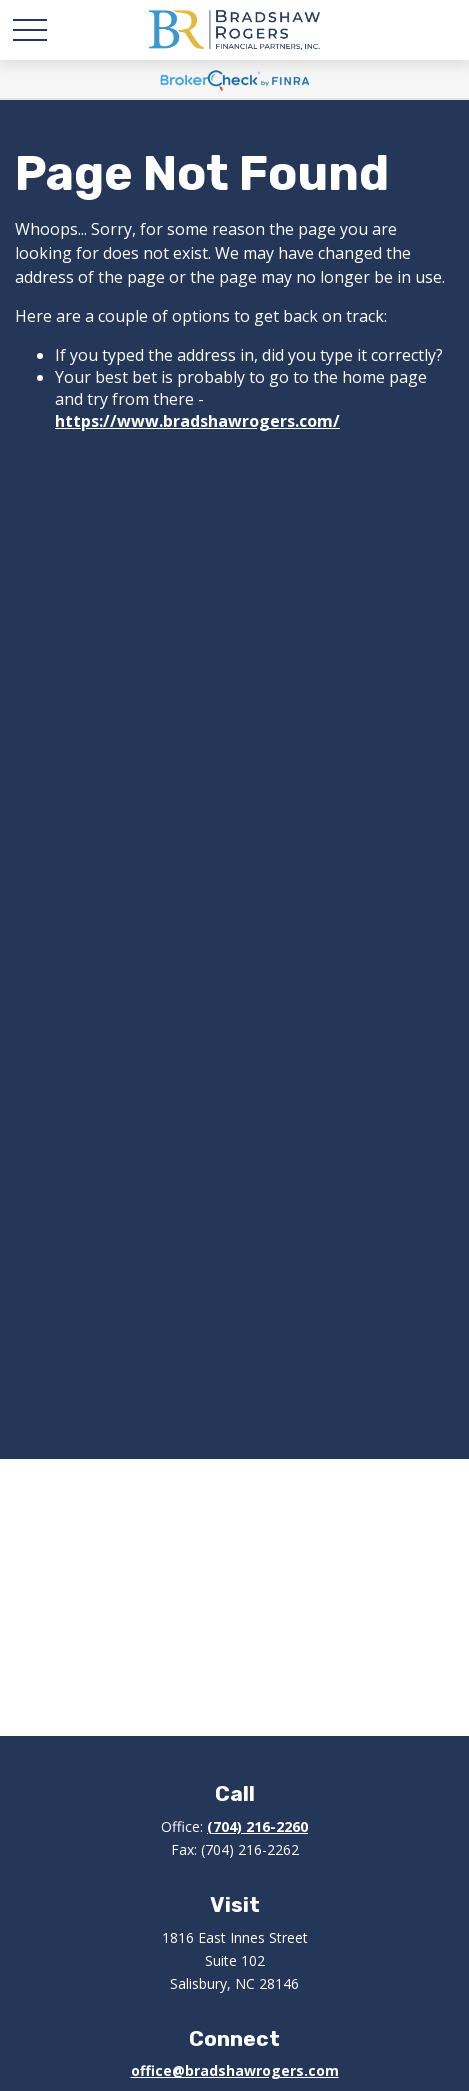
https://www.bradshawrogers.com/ (197, 421)
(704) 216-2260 (257, 1826)
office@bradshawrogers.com (235, 2070)
